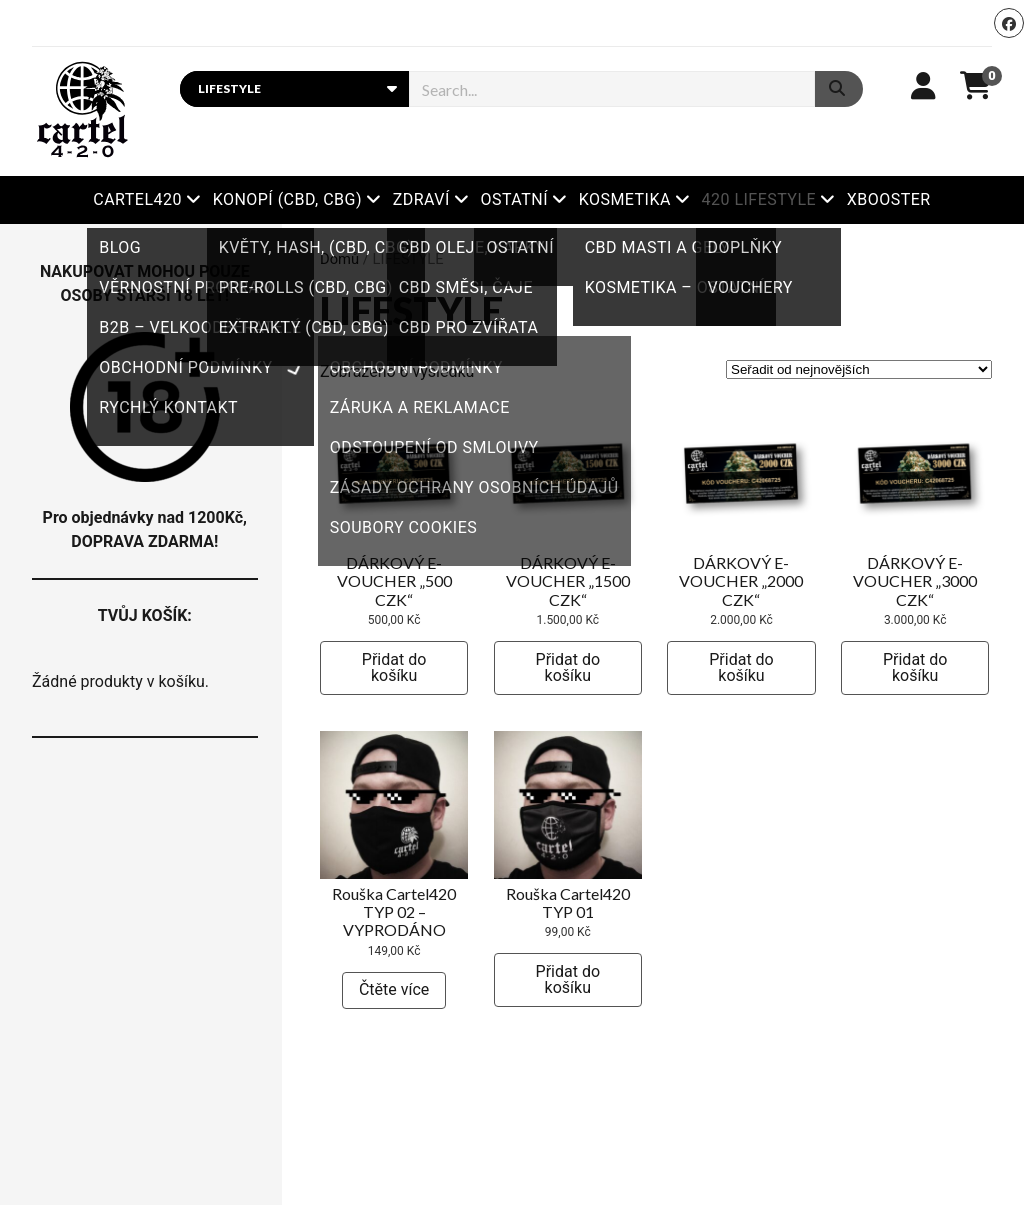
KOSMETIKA (625, 199)
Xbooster (889, 199)
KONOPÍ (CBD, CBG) (287, 199)
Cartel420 (137, 199)
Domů (339, 259)
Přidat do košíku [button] (394, 667)
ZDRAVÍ (421, 199)
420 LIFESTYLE (759, 199)
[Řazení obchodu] (859, 369)
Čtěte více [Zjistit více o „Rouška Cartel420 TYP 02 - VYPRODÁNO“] (394, 989)
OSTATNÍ (514, 199)
